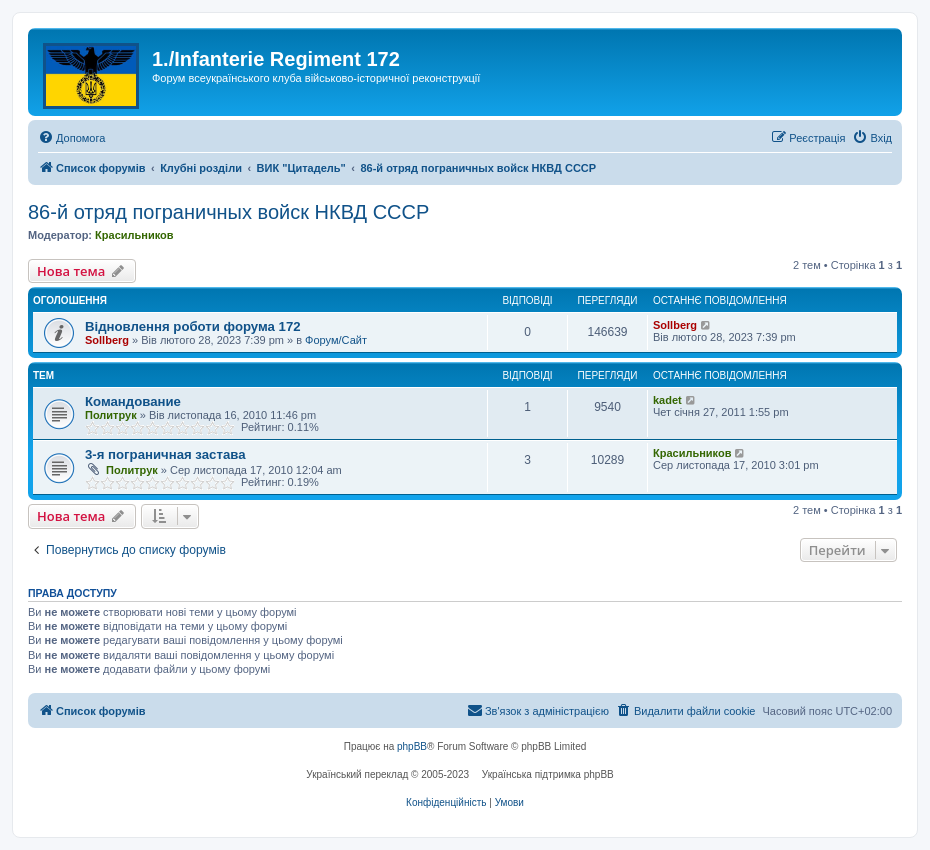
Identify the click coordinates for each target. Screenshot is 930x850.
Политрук (111, 415)
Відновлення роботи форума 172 (193, 326)
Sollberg (107, 340)
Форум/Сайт (336, 340)
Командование (133, 401)
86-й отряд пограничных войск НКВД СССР (228, 212)
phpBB (412, 746)
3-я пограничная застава (165, 454)
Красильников (134, 235)
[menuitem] (71, 138)
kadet (667, 400)
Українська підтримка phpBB (548, 774)
